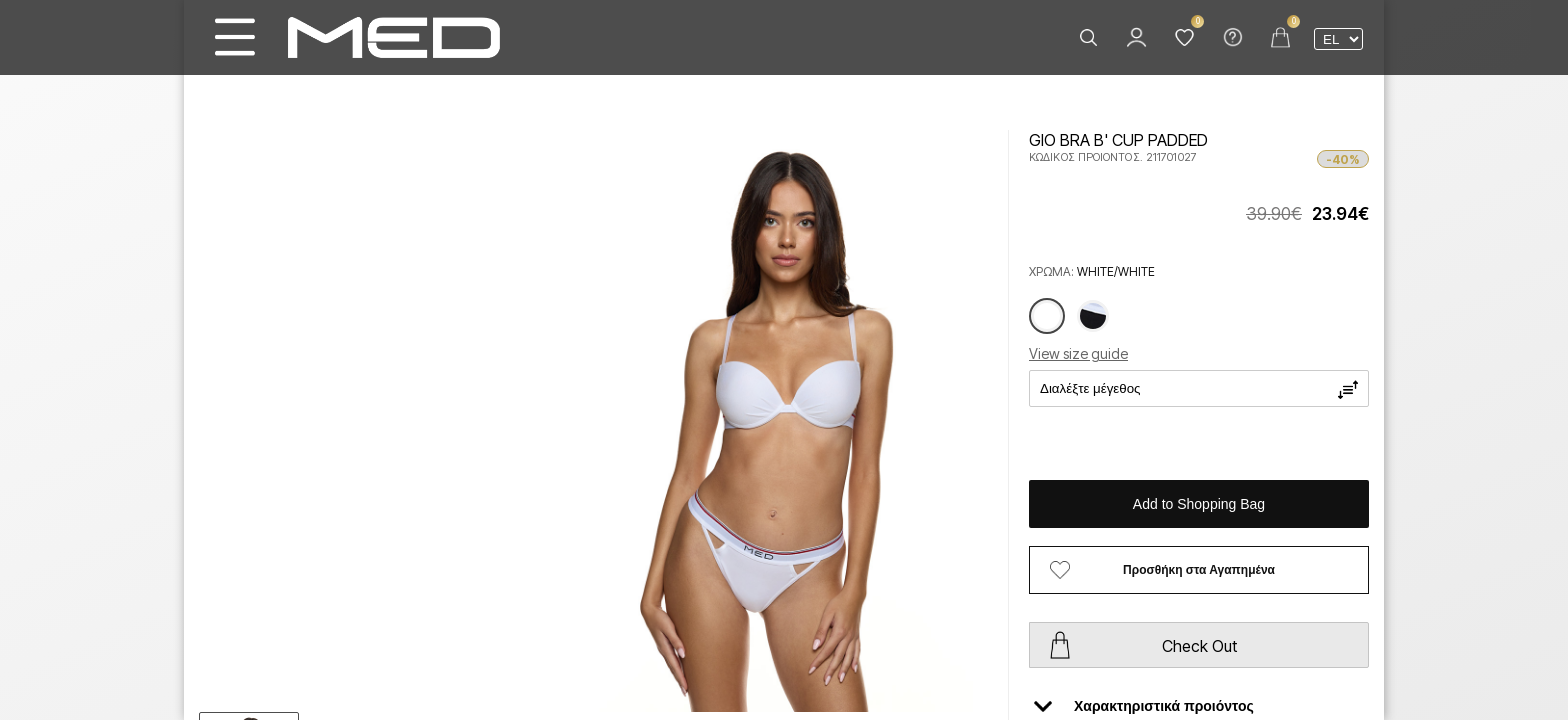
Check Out (1199, 646)
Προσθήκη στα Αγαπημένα (1199, 570)
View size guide (1078, 353)
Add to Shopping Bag (1199, 504)
